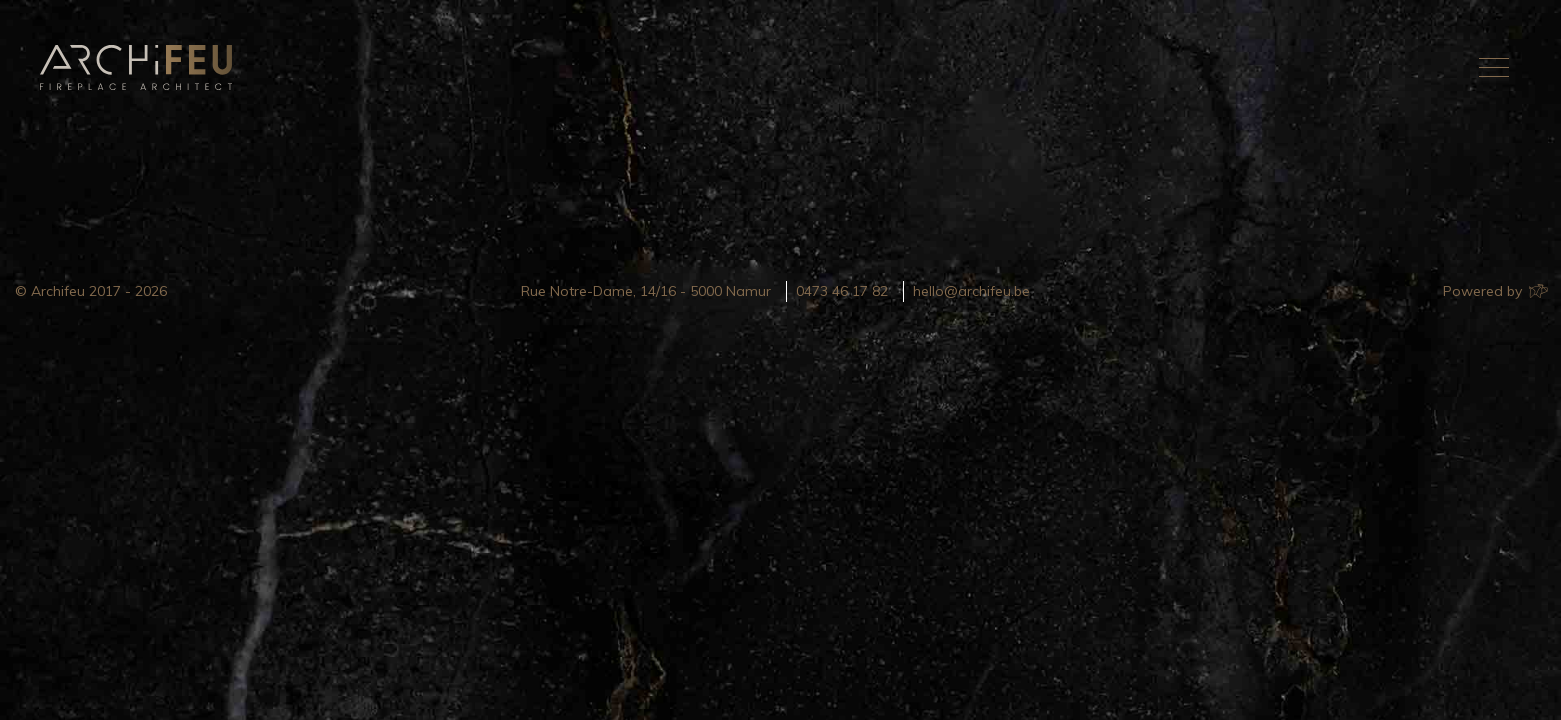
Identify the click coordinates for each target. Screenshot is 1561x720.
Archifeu (140, 67)
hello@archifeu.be (971, 291)
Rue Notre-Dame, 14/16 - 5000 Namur (646, 291)
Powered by (1494, 291)
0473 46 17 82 (842, 291)
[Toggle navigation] (1494, 67)
